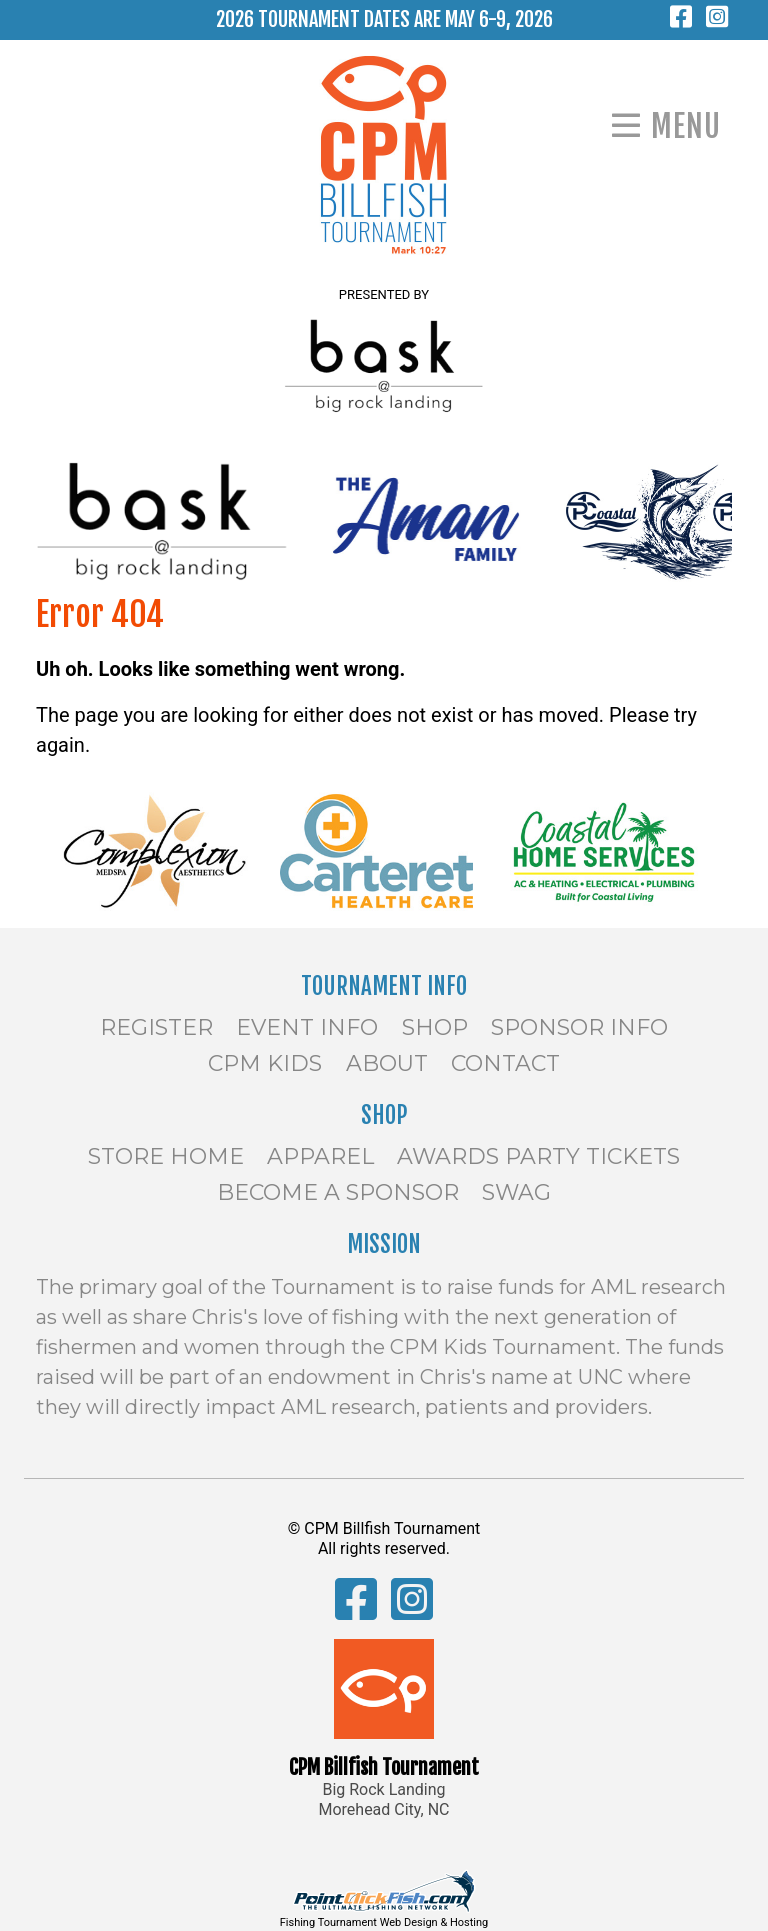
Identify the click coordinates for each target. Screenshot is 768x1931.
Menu (686, 126)
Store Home (166, 1156)
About (387, 1063)
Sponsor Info (579, 1027)
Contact (505, 1063)
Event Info (307, 1027)
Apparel (320, 1156)
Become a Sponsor (338, 1192)
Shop (435, 1027)
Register (156, 1027)
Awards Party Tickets (538, 1156)
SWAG (516, 1192)
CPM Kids (265, 1063)
